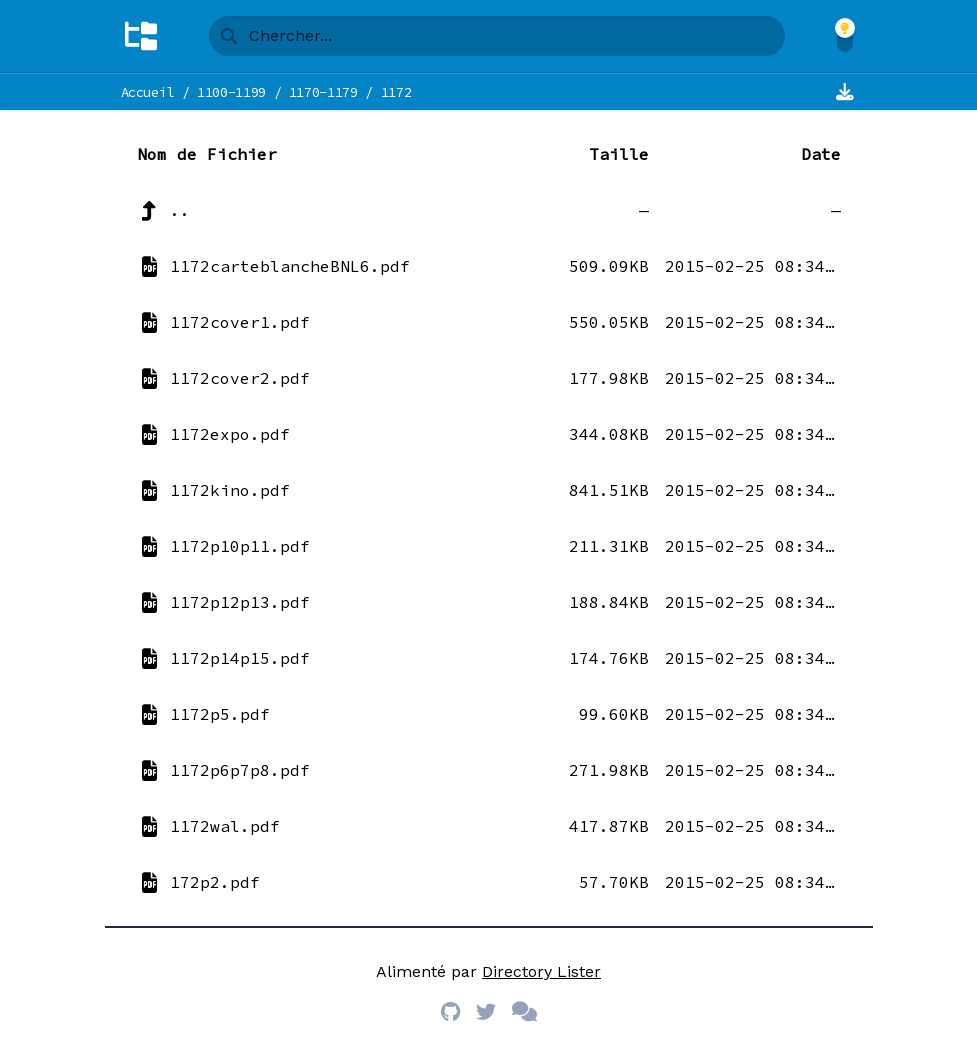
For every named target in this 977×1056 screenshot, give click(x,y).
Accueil (148, 92)
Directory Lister (541, 971)
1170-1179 (323, 92)
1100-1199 (231, 92)
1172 (396, 92)
